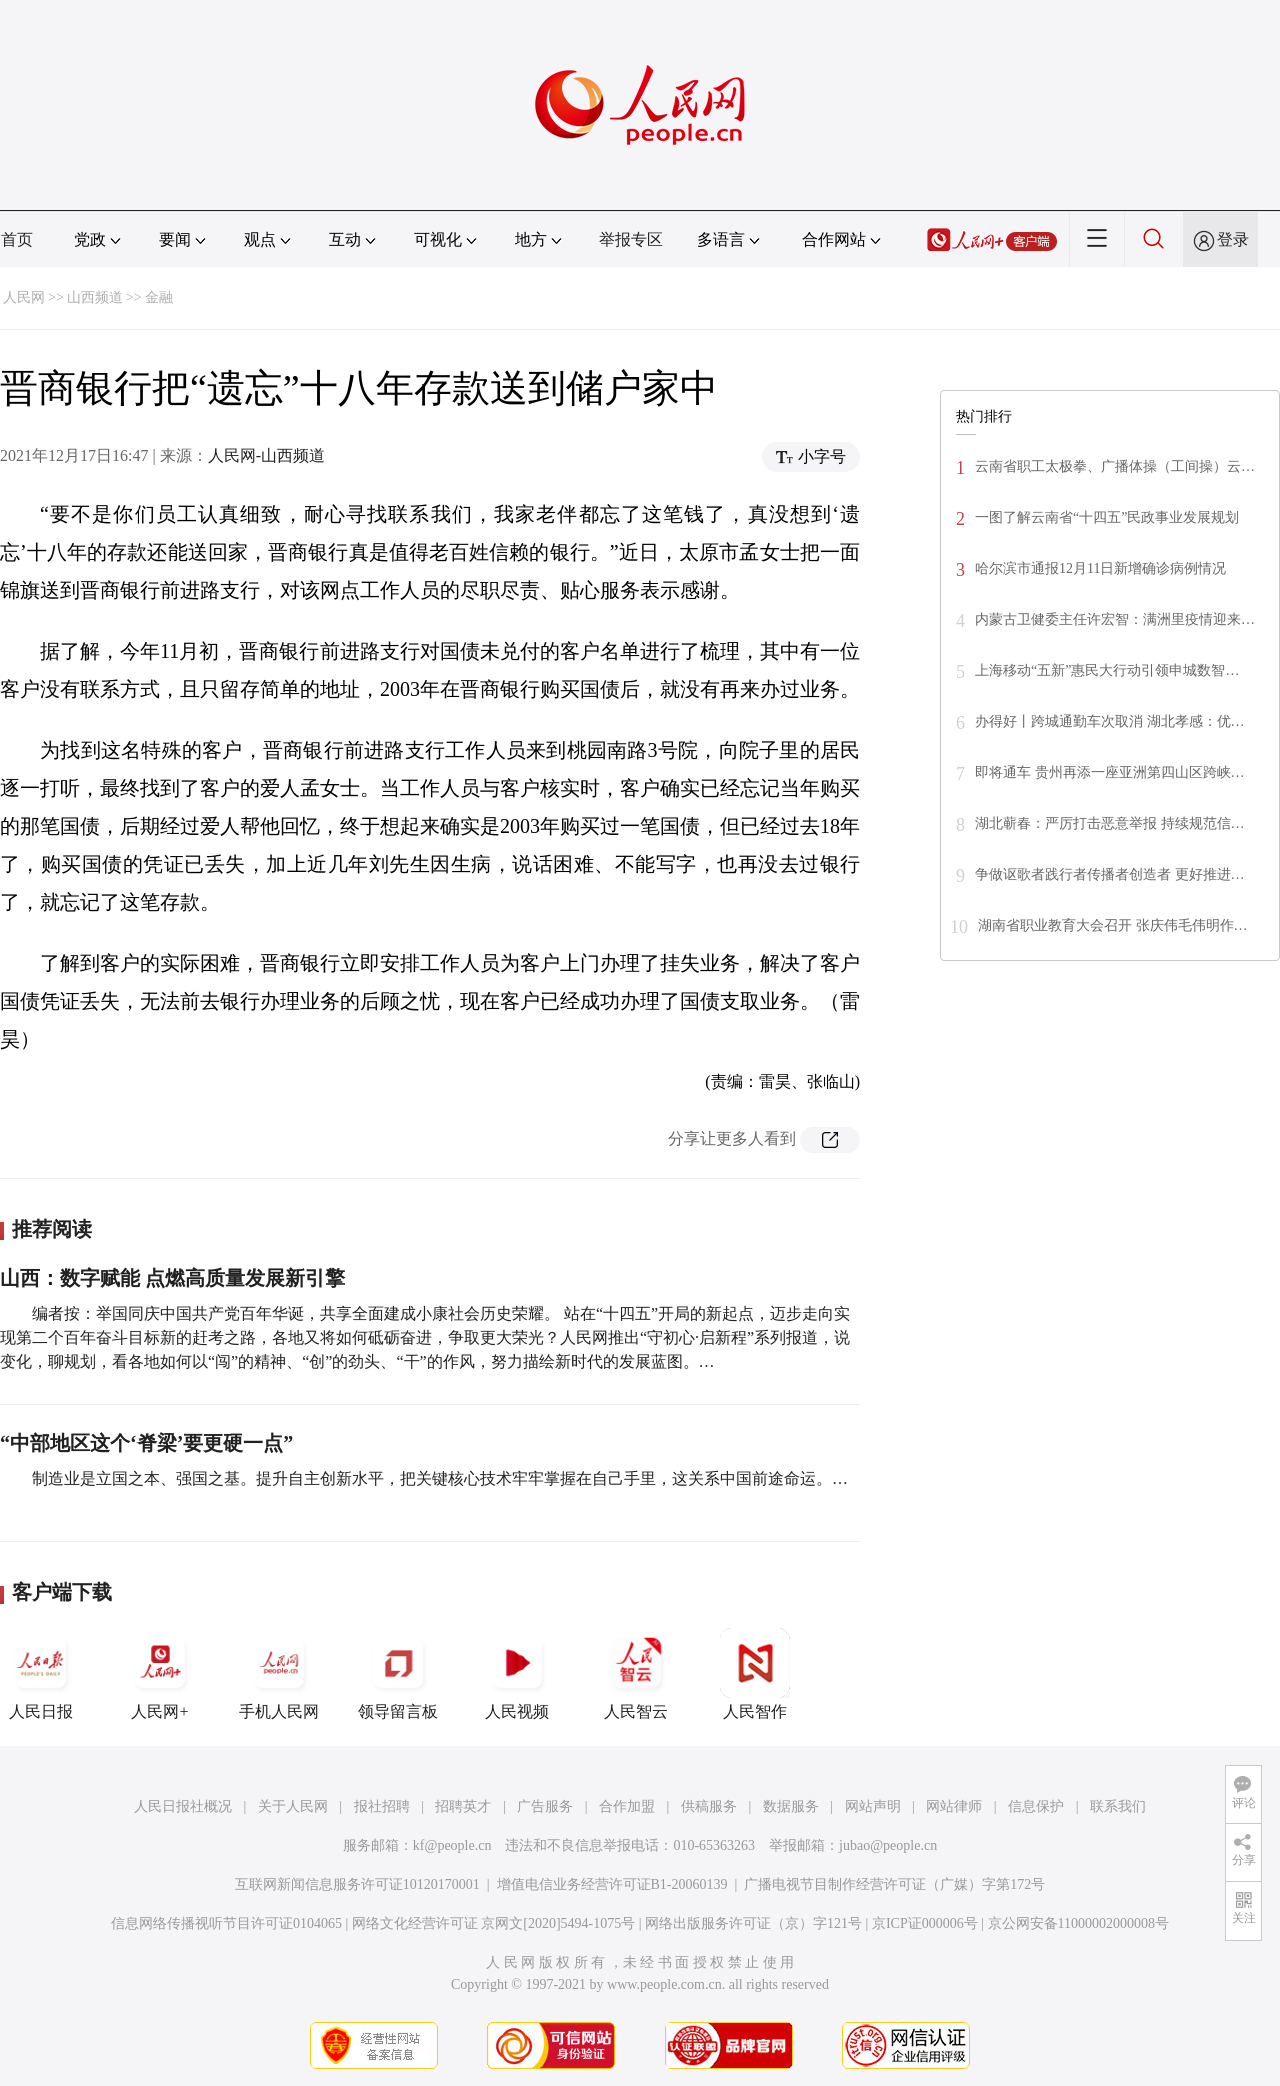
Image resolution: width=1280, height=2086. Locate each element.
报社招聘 (382, 1806)
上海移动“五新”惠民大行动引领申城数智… (1107, 670)
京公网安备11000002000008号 (1078, 1923)
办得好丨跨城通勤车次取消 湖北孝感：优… (1110, 721)
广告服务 (545, 1806)
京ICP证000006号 (925, 1923)
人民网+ (160, 1674)
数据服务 (791, 1806)
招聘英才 (463, 1806)
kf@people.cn (452, 1845)
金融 (159, 297)
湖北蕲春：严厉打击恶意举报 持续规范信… (1110, 823)
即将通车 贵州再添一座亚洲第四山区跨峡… (1110, 772)
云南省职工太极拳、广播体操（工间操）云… (1115, 466)
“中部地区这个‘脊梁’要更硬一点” (146, 1443)
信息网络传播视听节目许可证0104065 (226, 1923)
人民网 (24, 297)
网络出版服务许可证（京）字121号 (753, 1923)
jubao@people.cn (888, 1845)
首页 (17, 239)
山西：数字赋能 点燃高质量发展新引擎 (172, 1278)
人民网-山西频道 (266, 455)
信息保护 (1036, 1806)
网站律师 (954, 1806)
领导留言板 (398, 1674)
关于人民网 (293, 1806)
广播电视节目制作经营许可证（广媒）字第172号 (894, 1884)
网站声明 (873, 1806)
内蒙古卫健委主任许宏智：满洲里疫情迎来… (1115, 619)
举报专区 (631, 239)
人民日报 (41, 1674)
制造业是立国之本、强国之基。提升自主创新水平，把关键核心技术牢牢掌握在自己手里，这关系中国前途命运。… (440, 1478)
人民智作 (755, 1674)
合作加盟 (627, 1806)
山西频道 (95, 297)
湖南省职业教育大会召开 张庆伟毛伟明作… (1113, 925)
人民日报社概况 (183, 1806)
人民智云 (636, 1674)
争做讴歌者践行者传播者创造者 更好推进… (1110, 874)
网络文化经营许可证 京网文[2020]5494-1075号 (494, 1923)
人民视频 (517, 1674)
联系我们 (1118, 1806)
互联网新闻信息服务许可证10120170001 (357, 1884)
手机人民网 (279, 1674)
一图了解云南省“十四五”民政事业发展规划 (1107, 517)
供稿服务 (709, 1806)
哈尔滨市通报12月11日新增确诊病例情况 (1100, 568)
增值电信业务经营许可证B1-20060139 (612, 1884)
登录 (1233, 239)
